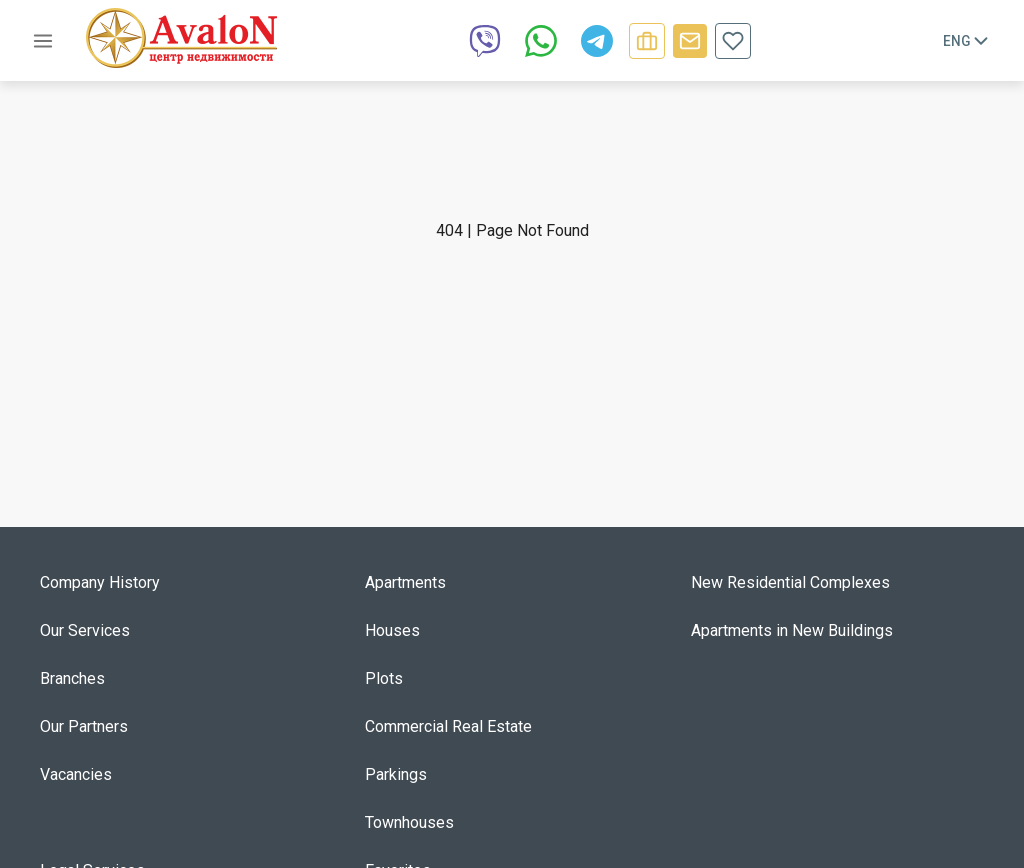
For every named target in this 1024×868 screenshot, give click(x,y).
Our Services (85, 630)
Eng (967, 41)
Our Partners (84, 726)
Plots (384, 678)
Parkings (396, 774)
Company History (100, 582)
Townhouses (409, 822)
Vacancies (76, 774)
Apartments (405, 582)
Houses (392, 630)
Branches (72, 678)
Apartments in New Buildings (792, 630)
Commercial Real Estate (448, 726)
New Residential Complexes (790, 582)
